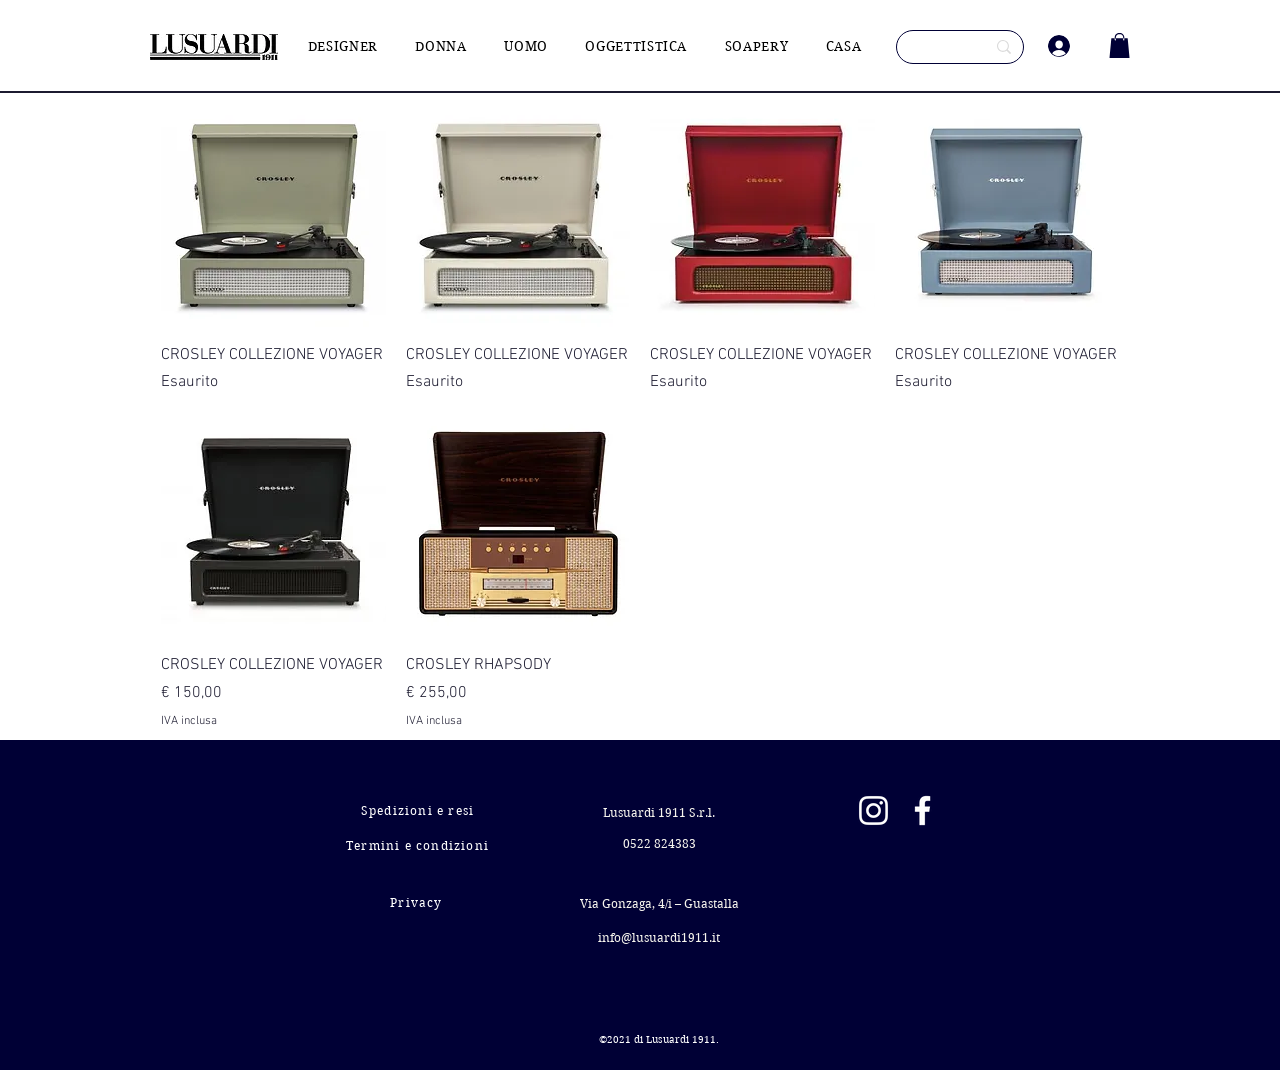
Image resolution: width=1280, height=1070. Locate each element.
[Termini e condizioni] (419, 845)
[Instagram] (873, 810)
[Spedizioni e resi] (419, 810)
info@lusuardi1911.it (659, 937)
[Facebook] (922, 810)
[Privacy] (418, 902)
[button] (1119, 45)
